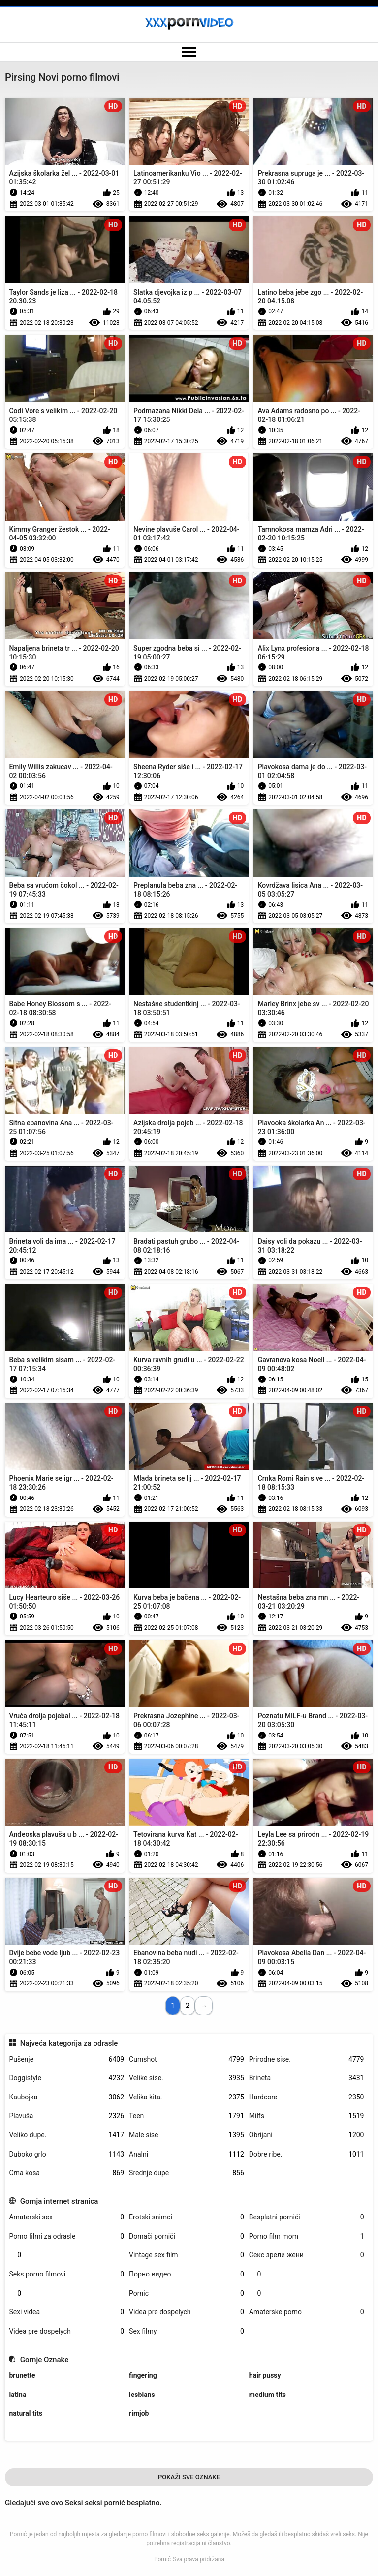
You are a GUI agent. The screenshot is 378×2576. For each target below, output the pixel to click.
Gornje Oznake (44, 2359)
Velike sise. (186, 2078)
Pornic (186, 2293)
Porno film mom (306, 2236)
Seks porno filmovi (66, 2274)
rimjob (139, 2413)
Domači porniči (186, 2236)
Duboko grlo (66, 2154)
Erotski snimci (186, 2217)
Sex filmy (186, 2331)
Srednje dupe (186, 2173)
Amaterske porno (306, 2312)
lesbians (142, 2394)
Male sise (186, 2135)
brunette (22, 2375)
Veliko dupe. (66, 2135)
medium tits (267, 2394)
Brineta (306, 2078)
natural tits (25, 2413)
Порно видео (186, 2274)
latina (17, 2394)
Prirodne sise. (306, 2059)
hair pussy (265, 2375)
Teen (186, 2116)
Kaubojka (66, 2097)
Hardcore (306, 2097)
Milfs (306, 2116)
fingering (143, 2375)
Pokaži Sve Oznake (189, 2477)
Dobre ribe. (306, 2154)
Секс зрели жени (306, 2255)
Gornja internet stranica (59, 2201)
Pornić (162, 2559)
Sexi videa (66, 2312)
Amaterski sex (66, 2217)
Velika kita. (186, 2097)
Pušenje (66, 2059)
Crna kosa (66, 2173)
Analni (186, 2154)
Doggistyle (66, 2078)
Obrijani (306, 2135)
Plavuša (66, 2116)
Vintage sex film (186, 2255)
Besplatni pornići (306, 2217)
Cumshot (186, 2059)
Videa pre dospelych (186, 2312)
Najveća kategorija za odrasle (69, 2043)
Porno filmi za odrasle (66, 2236)
